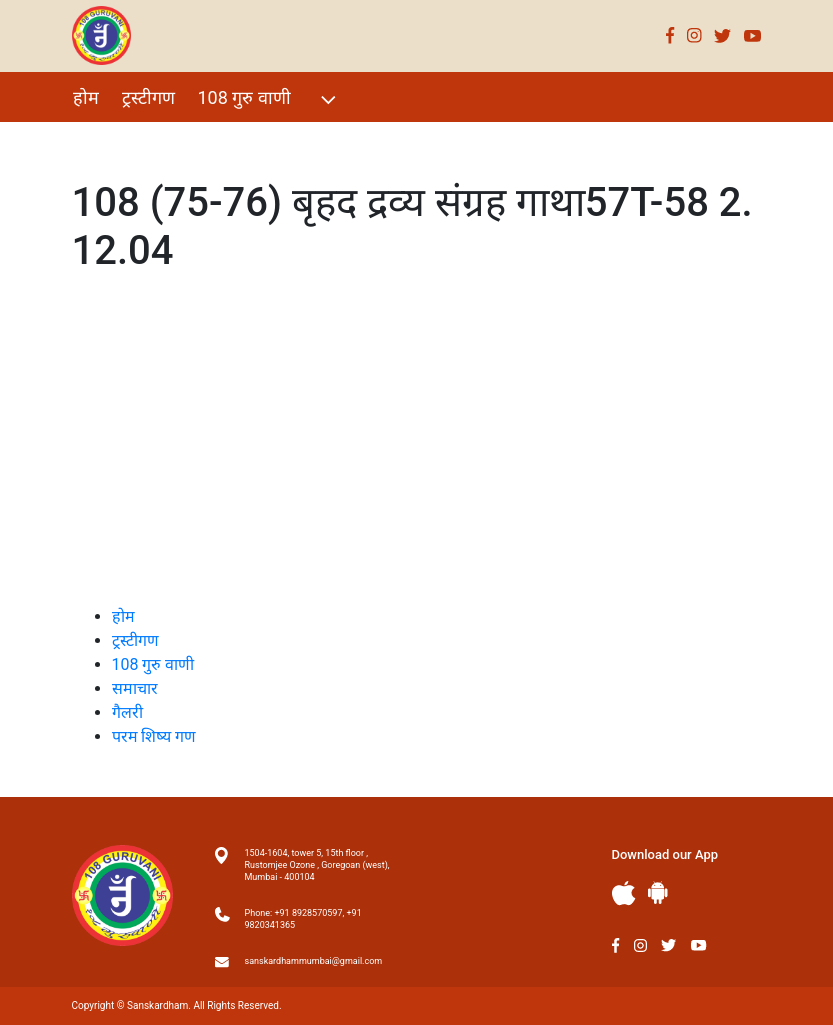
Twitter (723, 35)
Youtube (753, 35)
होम (86, 97)
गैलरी (252, 140)
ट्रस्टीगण (148, 97)
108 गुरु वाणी (269, 99)
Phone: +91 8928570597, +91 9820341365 (303, 919)
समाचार (135, 688)
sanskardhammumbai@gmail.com (314, 961)
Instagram (694, 35)
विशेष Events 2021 (143, 140)
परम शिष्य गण (339, 140)
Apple (624, 893)
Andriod (658, 892)
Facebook (670, 35)
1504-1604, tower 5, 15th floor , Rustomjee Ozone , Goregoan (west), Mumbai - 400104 (317, 865)
